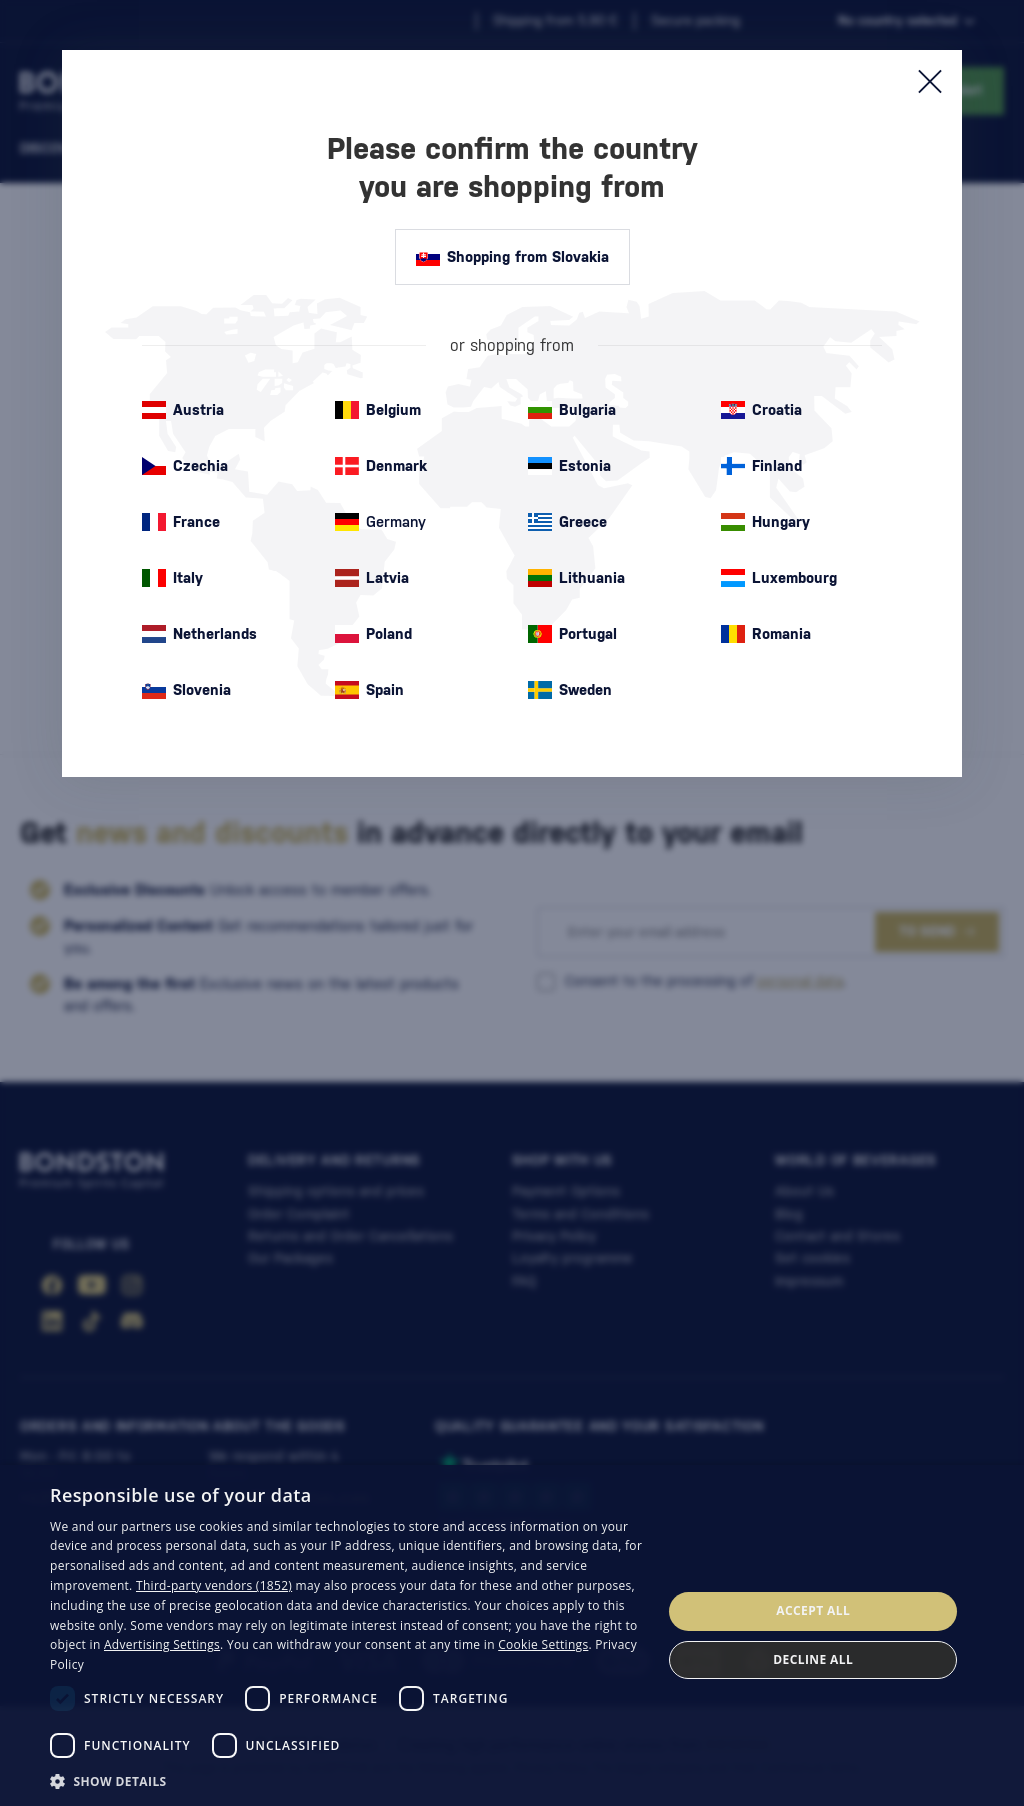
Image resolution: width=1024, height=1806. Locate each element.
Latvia (372, 578)
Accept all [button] (813, 1610)
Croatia (761, 410)
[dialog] (512, 1635)
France (181, 522)
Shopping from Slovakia (512, 257)
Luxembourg (779, 578)
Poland (373, 634)
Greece (567, 522)
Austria (183, 410)
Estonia (569, 466)
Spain (369, 690)
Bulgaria (572, 410)
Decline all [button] (813, 1659)
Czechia (185, 466)
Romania (766, 634)
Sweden (570, 690)
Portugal (572, 634)
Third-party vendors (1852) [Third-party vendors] (214, 1585)
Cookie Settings (543, 1644)
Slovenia (186, 690)
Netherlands (199, 634)
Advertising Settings (162, 1644)
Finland (761, 466)
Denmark (381, 466)
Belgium (378, 410)
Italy (172, 578)
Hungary (765, 522)
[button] (347, 1780)
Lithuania (576, 578)
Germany (380, 522)
